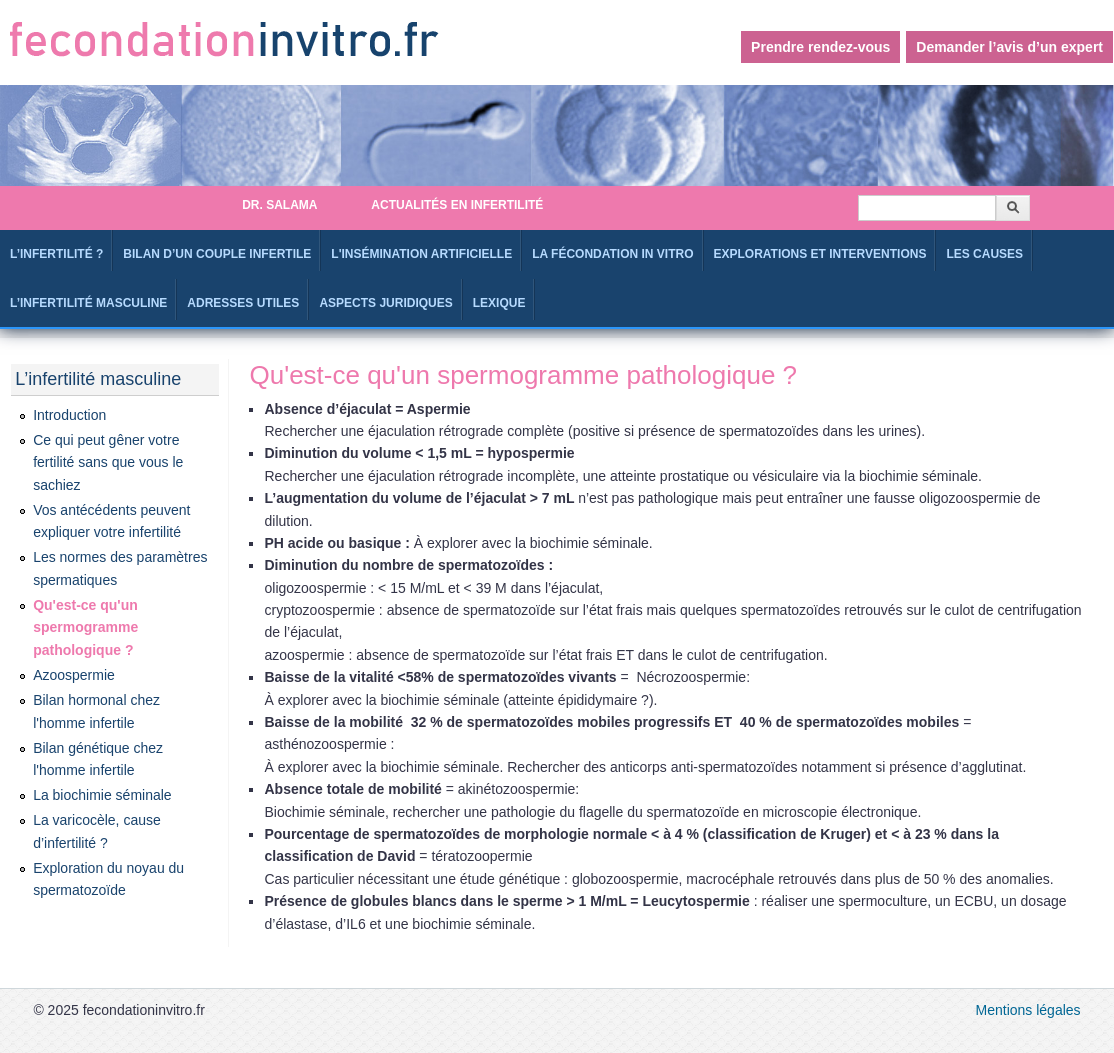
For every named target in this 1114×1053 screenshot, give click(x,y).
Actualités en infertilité (457, 205)
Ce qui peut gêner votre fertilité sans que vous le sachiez (108, 462)
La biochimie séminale (102, 795)
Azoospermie (74, 675)
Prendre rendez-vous (820, 47)
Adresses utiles (243, 303)
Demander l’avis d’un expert (1009, 47)
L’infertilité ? (56, 254)
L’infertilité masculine (88, 303)
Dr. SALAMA (279, 205)
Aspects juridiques (385, 303)
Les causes (984, 254)
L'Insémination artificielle (421, 254)
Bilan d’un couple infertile (217, 254)
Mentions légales (1028, 1010)
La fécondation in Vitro (612, 254)
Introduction (69, 415)
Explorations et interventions (820, 254)
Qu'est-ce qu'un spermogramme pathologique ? (85, 627)
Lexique (499, 303)
